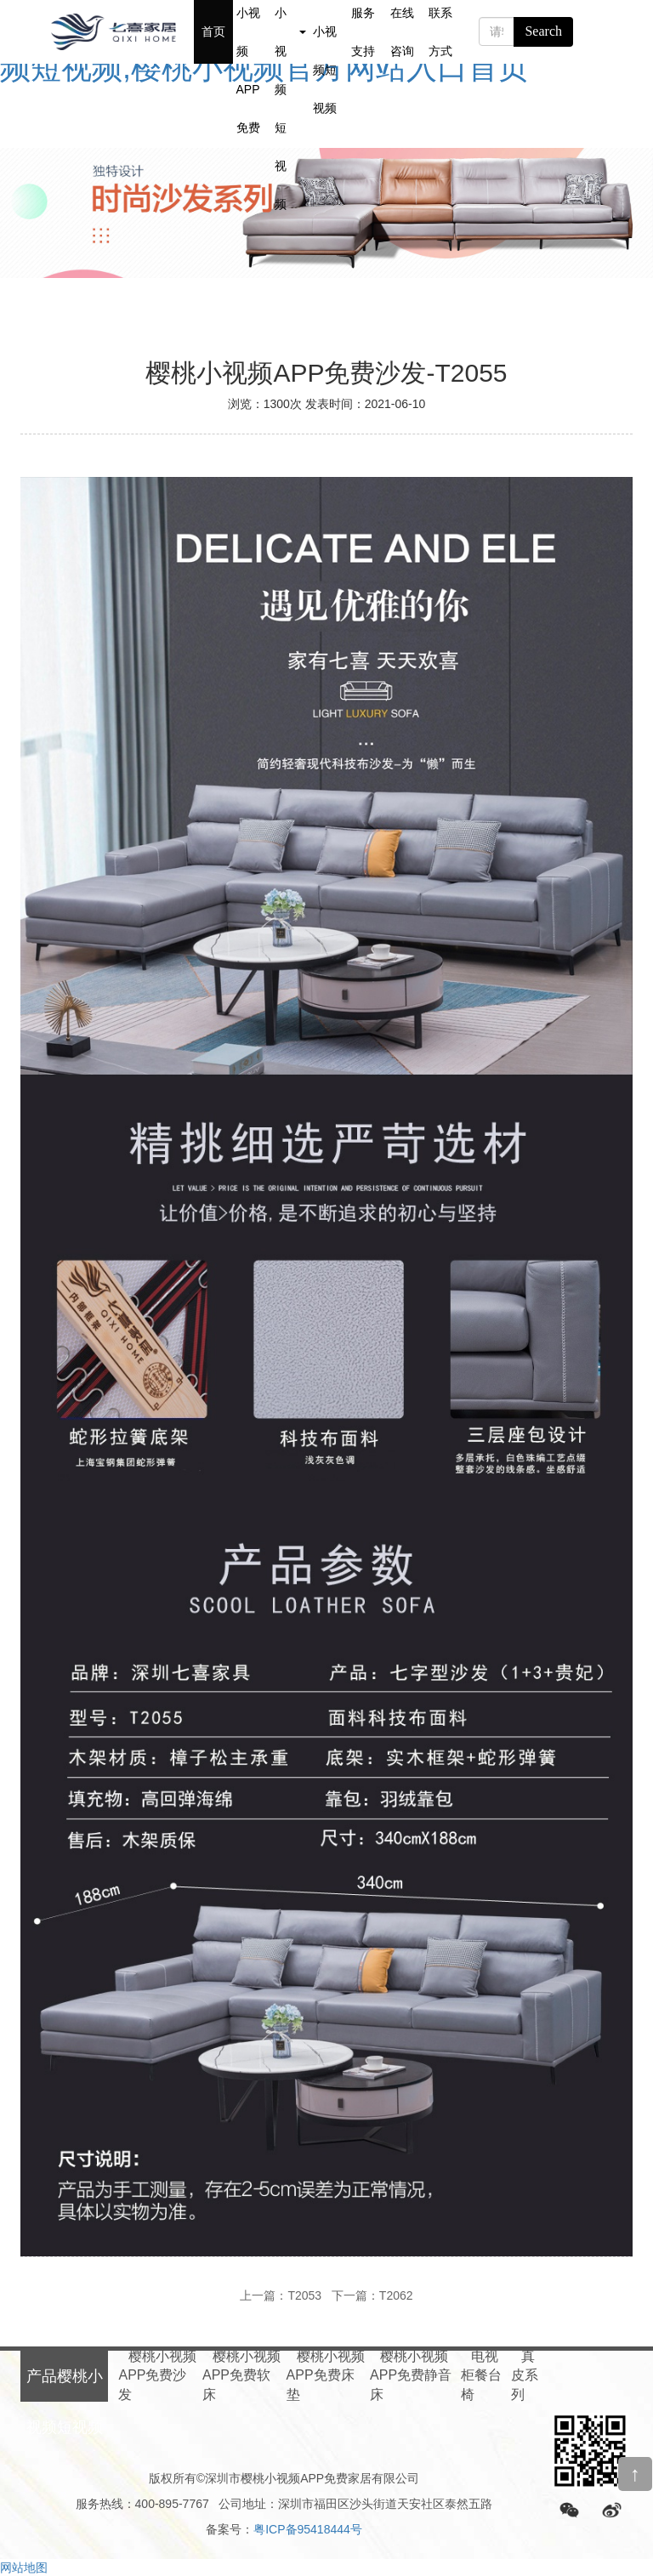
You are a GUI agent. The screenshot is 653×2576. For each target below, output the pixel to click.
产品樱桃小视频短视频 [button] (290, 32)
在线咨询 (402, 32)
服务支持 (363, 32)
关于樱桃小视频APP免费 (248, 32)
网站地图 (24, 2567)
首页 (213, 31)
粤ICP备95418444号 (307, 2529)
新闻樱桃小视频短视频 (325, 32)
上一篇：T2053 (280, 2295)
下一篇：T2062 (372, 2295)
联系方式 (440, 32)
